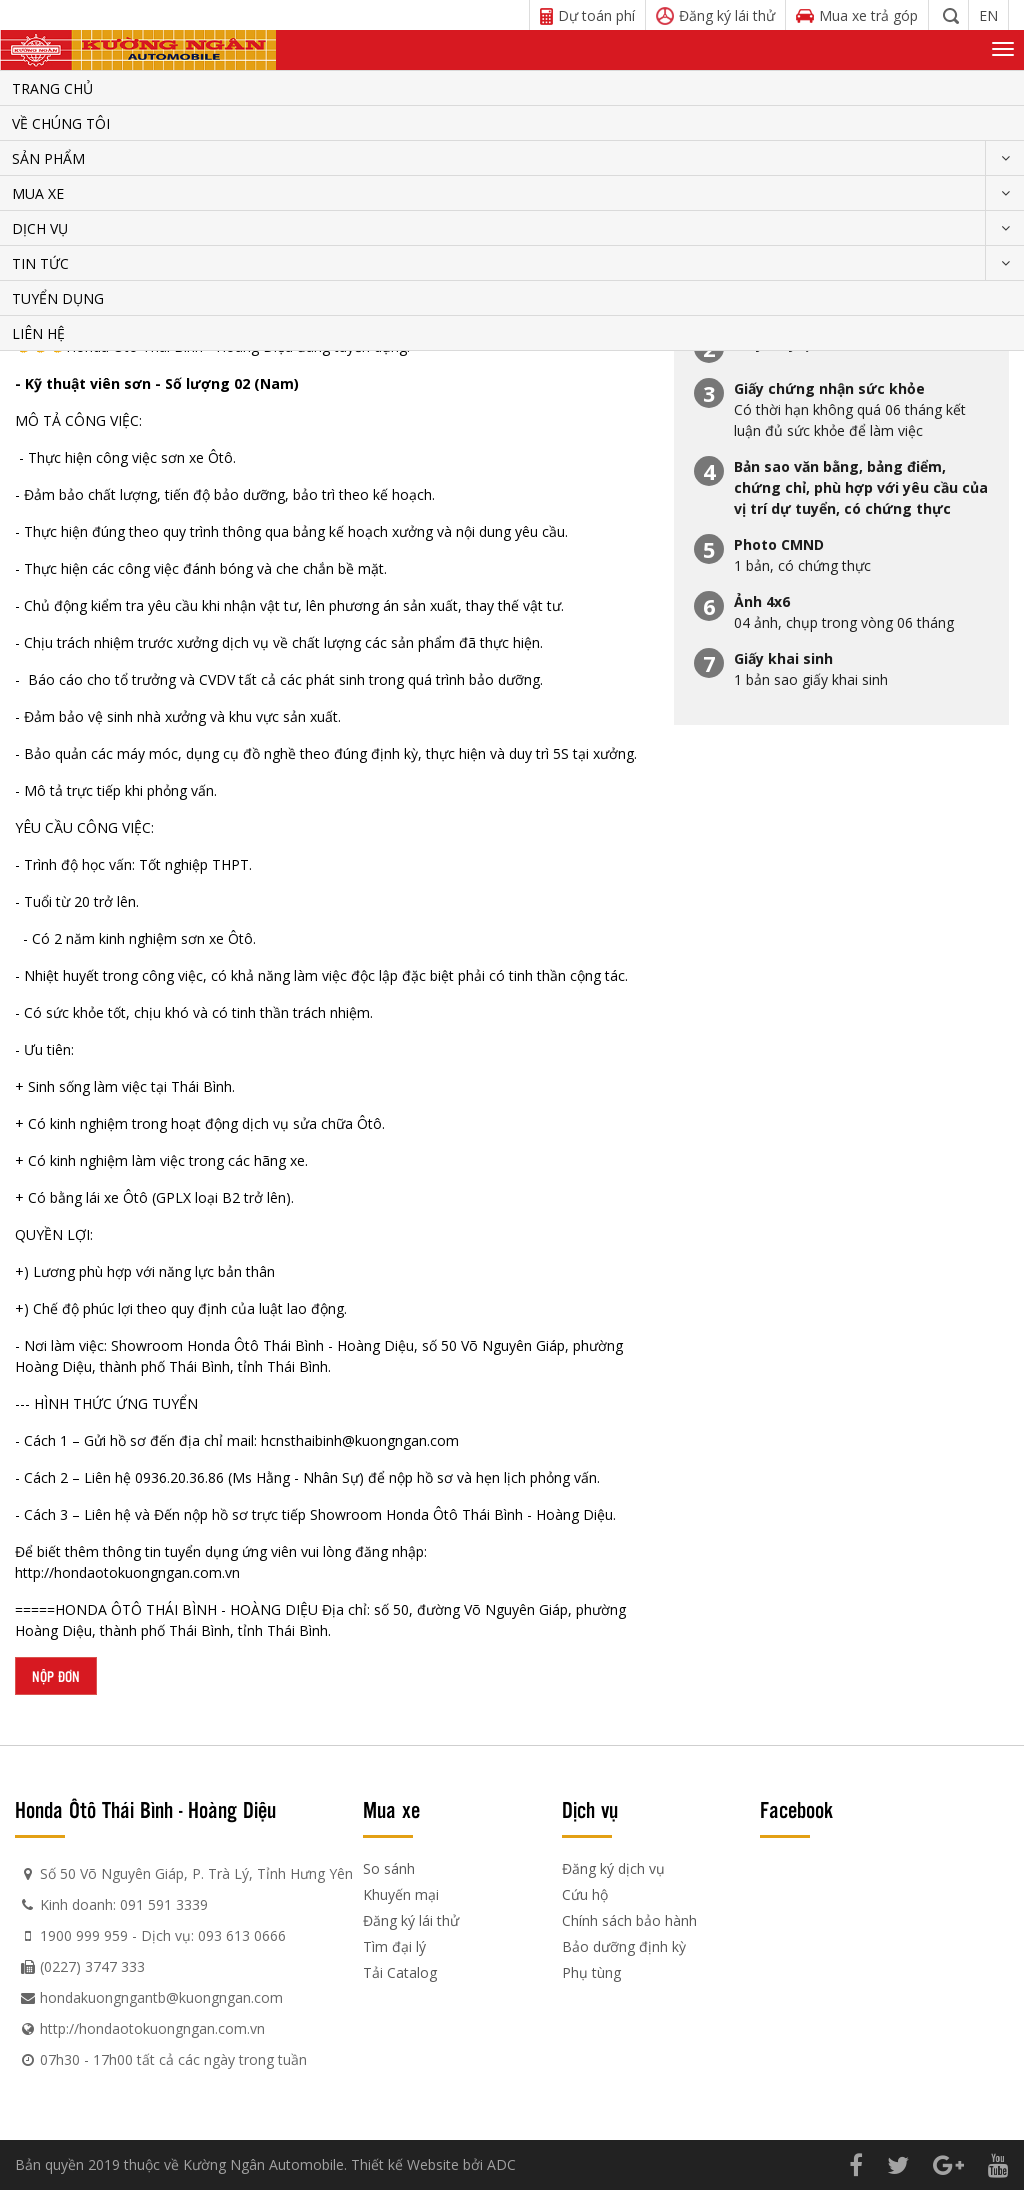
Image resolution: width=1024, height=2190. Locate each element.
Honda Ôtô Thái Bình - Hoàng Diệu (145, 1809)
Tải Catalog (400, 1972)
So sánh (389, 1868)
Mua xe (38, 193)
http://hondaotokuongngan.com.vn (127, 1572)
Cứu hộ (585, 1894)
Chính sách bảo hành (629, 1920)
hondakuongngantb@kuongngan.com (161, 1997)
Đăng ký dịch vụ (613, 1868)
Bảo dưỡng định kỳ (624, 1946)
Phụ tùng (591, 1972)
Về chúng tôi (61, 123)
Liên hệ (38, 333)
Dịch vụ (40, 228)
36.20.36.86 (187, 1477)
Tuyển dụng (58, 298)
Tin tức (40, 263)
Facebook (796, 1809)
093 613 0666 (242, 1935)
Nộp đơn (56, 1676)
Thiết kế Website (405, 2164)
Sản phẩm (48, 158)
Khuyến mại (401, 1894)
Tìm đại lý (394, 1946)
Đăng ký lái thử (411, 1920)
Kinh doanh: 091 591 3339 (124, 1904)
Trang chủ (52, 88)
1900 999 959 (84, 1935)
